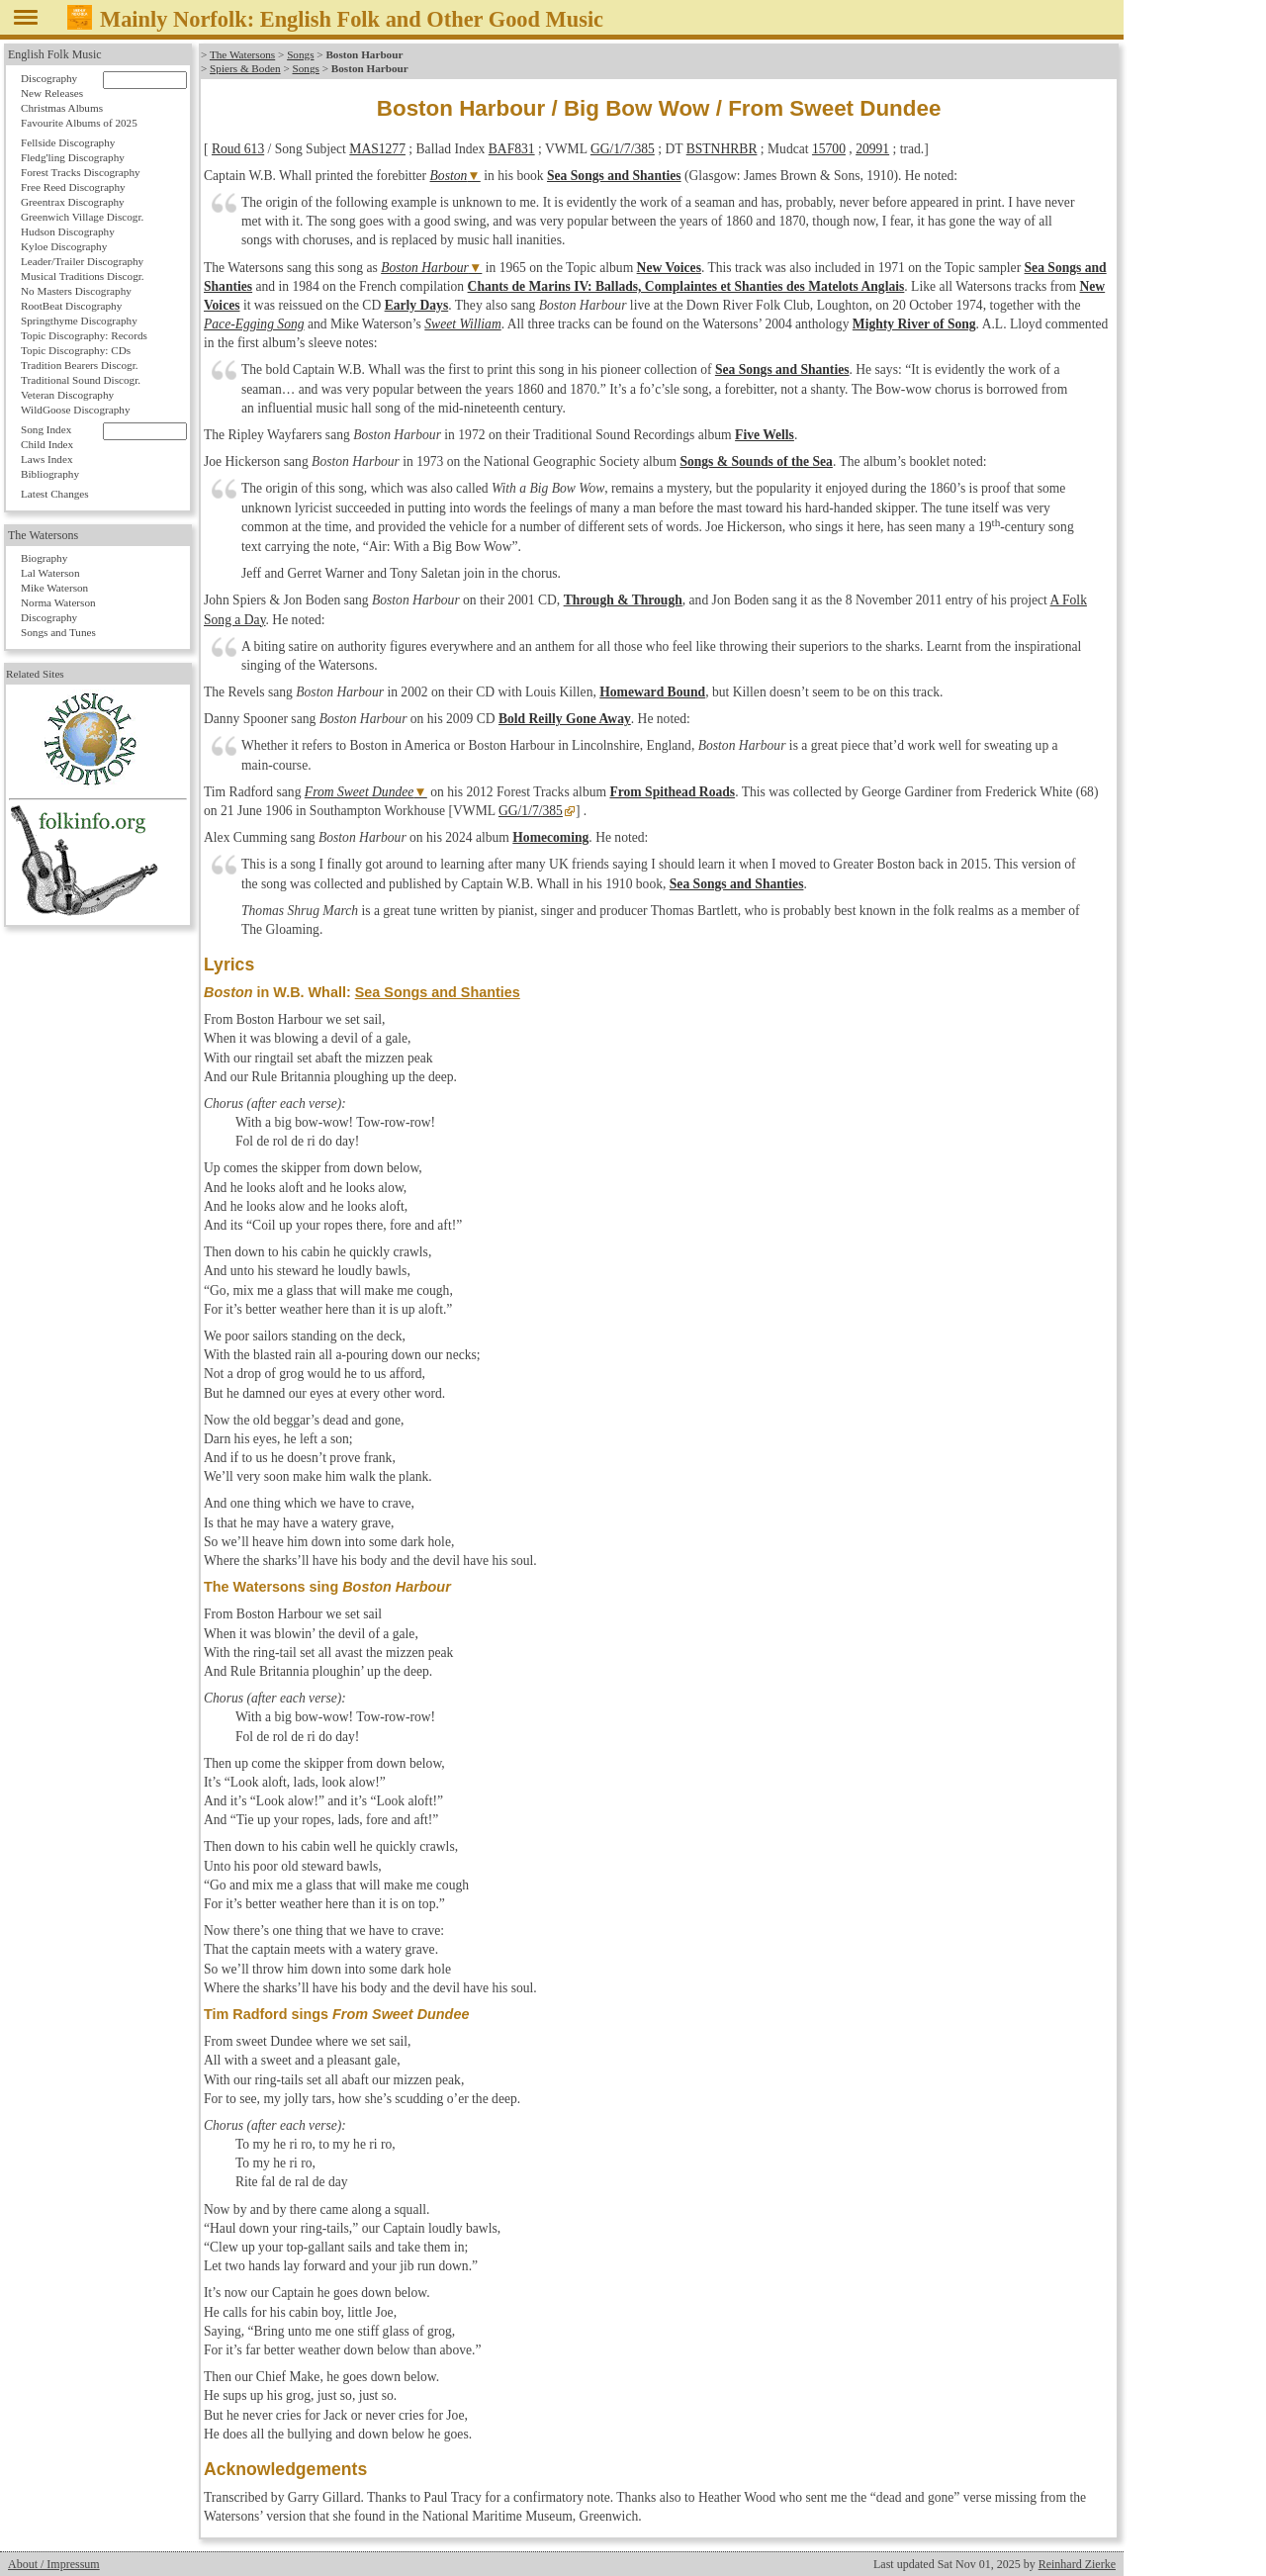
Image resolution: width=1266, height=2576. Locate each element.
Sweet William (462, 324)
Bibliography (50, 474)
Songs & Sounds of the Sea (755, 461)
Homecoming (550, 837)
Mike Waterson (54, 588)
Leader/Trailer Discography (82, 261)
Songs (300, 54)
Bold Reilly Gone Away (564, 718)
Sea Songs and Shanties (614, 175)
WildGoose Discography (75, 409)
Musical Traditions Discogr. (82, 276)
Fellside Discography (68, 142)
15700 (829, 148)
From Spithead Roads (672, 791)
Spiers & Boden (245, 68)
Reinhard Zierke (1077, 2564)
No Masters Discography (76, 291)
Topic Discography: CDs (76, 350)
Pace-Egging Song (254, 324)
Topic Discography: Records (84, 335)
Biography (44, 558)
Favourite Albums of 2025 (79, 123)
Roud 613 (238, 148)
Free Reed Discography (73, 187)
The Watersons (242, 54)
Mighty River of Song (914, 324)
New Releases (52, 93)
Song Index (46, 429)
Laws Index (47, 459)
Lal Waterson (50, 573)
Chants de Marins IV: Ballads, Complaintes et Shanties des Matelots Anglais (686, 286)
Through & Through (623, 600)
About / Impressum (54, 2564)
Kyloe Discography (64, 246)
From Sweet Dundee (359, 791)
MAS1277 (377, 148)
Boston (449, 175)
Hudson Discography (68, 231)
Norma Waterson (58, 602)
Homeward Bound (652, 692)
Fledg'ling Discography (73, 157)
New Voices (669, 267)
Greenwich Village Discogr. (82, 217)
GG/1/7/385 (622, 148)
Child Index (47, 444)
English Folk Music (55, 54)
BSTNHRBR (722, 148)
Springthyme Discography (79, 320)
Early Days (417, 305)
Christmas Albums (62, 108)
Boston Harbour (425, 267)
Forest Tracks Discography (80, 172)
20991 (872, 148)
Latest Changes (55, 494)
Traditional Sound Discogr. (80, 380)
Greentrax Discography (73, 202)
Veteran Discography (67, 395)
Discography (49, 78)
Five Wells (764, 434)
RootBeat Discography (71, 306)
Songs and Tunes (58, 632)
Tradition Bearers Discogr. (79, 365)
